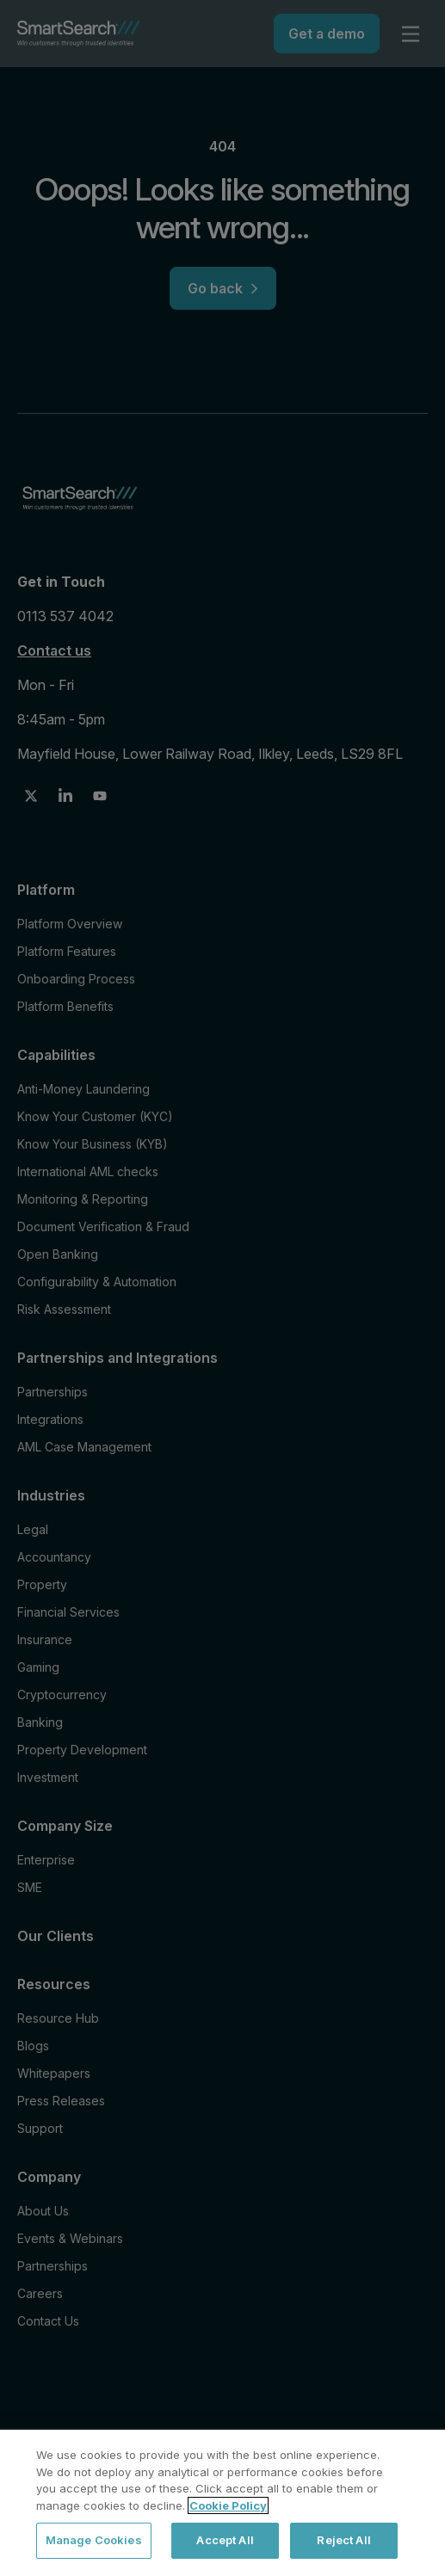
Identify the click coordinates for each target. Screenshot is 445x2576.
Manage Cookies (94, 2540)
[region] (222, 2503)
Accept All (224, 2540)
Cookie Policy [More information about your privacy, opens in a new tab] (228, 2505)
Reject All (343, 2540)
